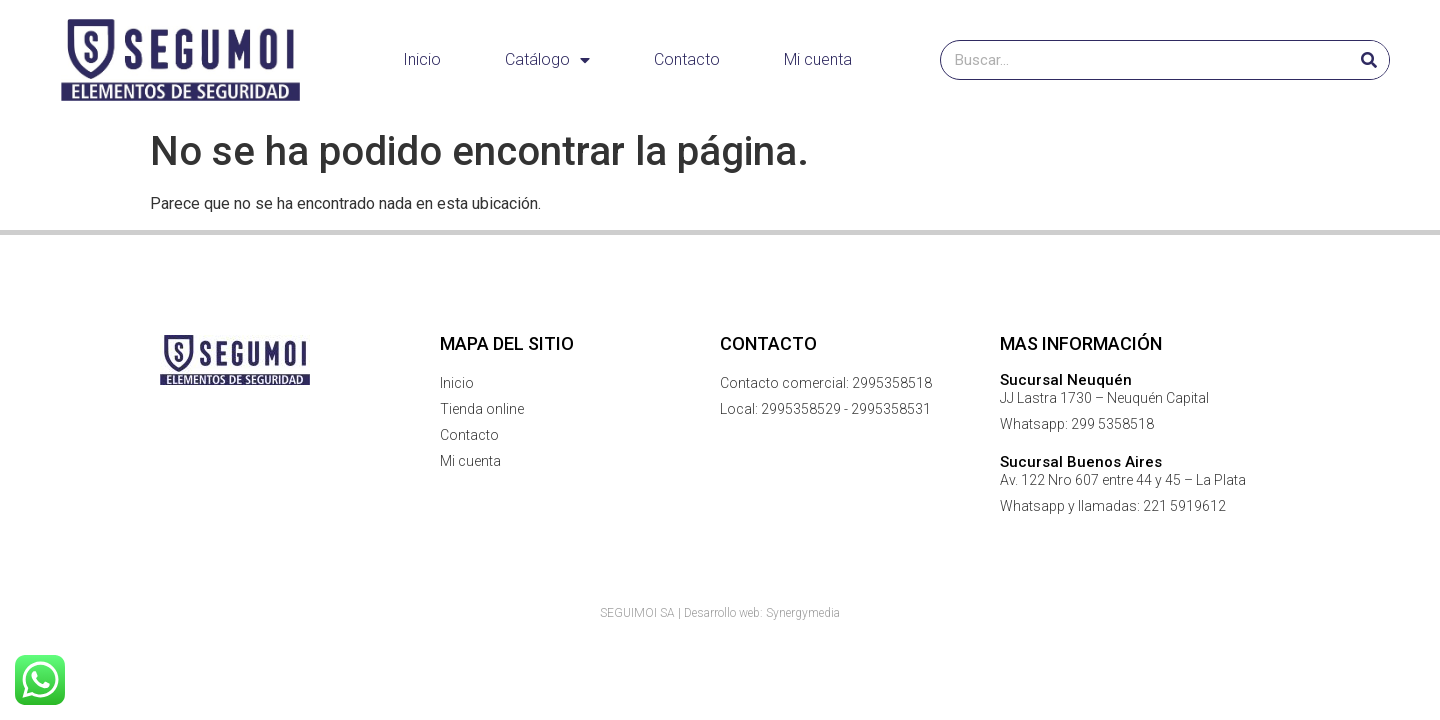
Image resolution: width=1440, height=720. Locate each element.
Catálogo (547, 60)
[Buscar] (1369, 60)
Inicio (422, 59)
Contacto (687, 59)
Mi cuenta (818, 59)
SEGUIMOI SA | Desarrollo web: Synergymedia (720, 613)
